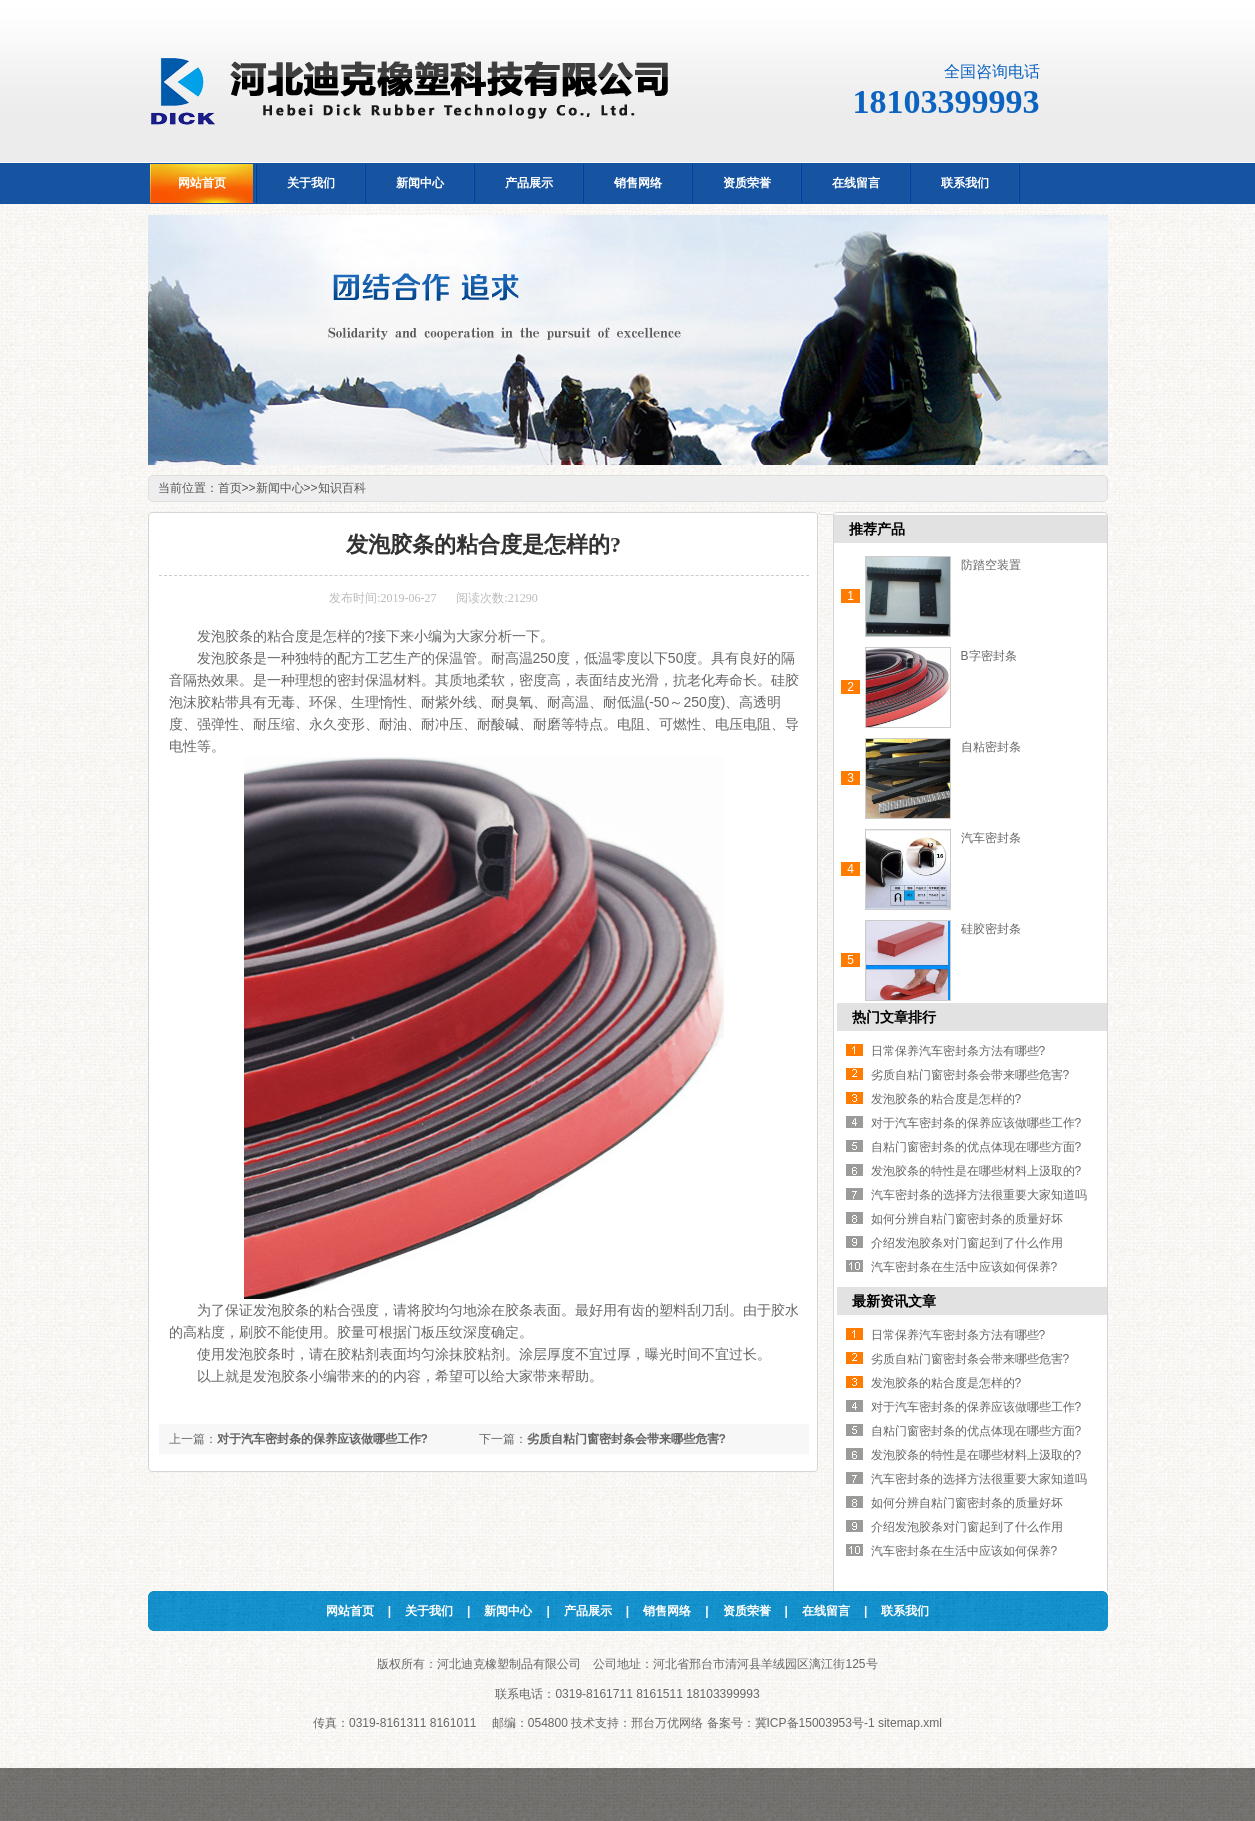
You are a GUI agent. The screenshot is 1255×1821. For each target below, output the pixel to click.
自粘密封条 (991, 747)
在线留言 (826, 1611)
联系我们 (905, 1611)
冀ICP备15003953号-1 (815, 1723)
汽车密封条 (991, 838)
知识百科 (342, 488)
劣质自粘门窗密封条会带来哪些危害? (626, 1439)
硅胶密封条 (991, 929)
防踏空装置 (991, 565)
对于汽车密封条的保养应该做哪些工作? (322, 1439)
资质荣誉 (747, 1611)
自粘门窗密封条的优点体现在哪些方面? (976, 1147)
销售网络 (667, 1611)
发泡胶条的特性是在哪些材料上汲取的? (976, 1171)
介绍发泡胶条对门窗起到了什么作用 (967, 1243)
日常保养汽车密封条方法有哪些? (958, 1051)
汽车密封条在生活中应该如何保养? (964, 1267)
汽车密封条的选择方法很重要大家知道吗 (979, 1195)
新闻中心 (280, 488)
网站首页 (350, 1611)
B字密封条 (989, 656)
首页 (230, 488)
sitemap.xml (910, 1723)
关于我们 (429, 1611)
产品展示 (588, 1611)
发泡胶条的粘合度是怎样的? (946, 1099)
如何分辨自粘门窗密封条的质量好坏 (967, 1219)
